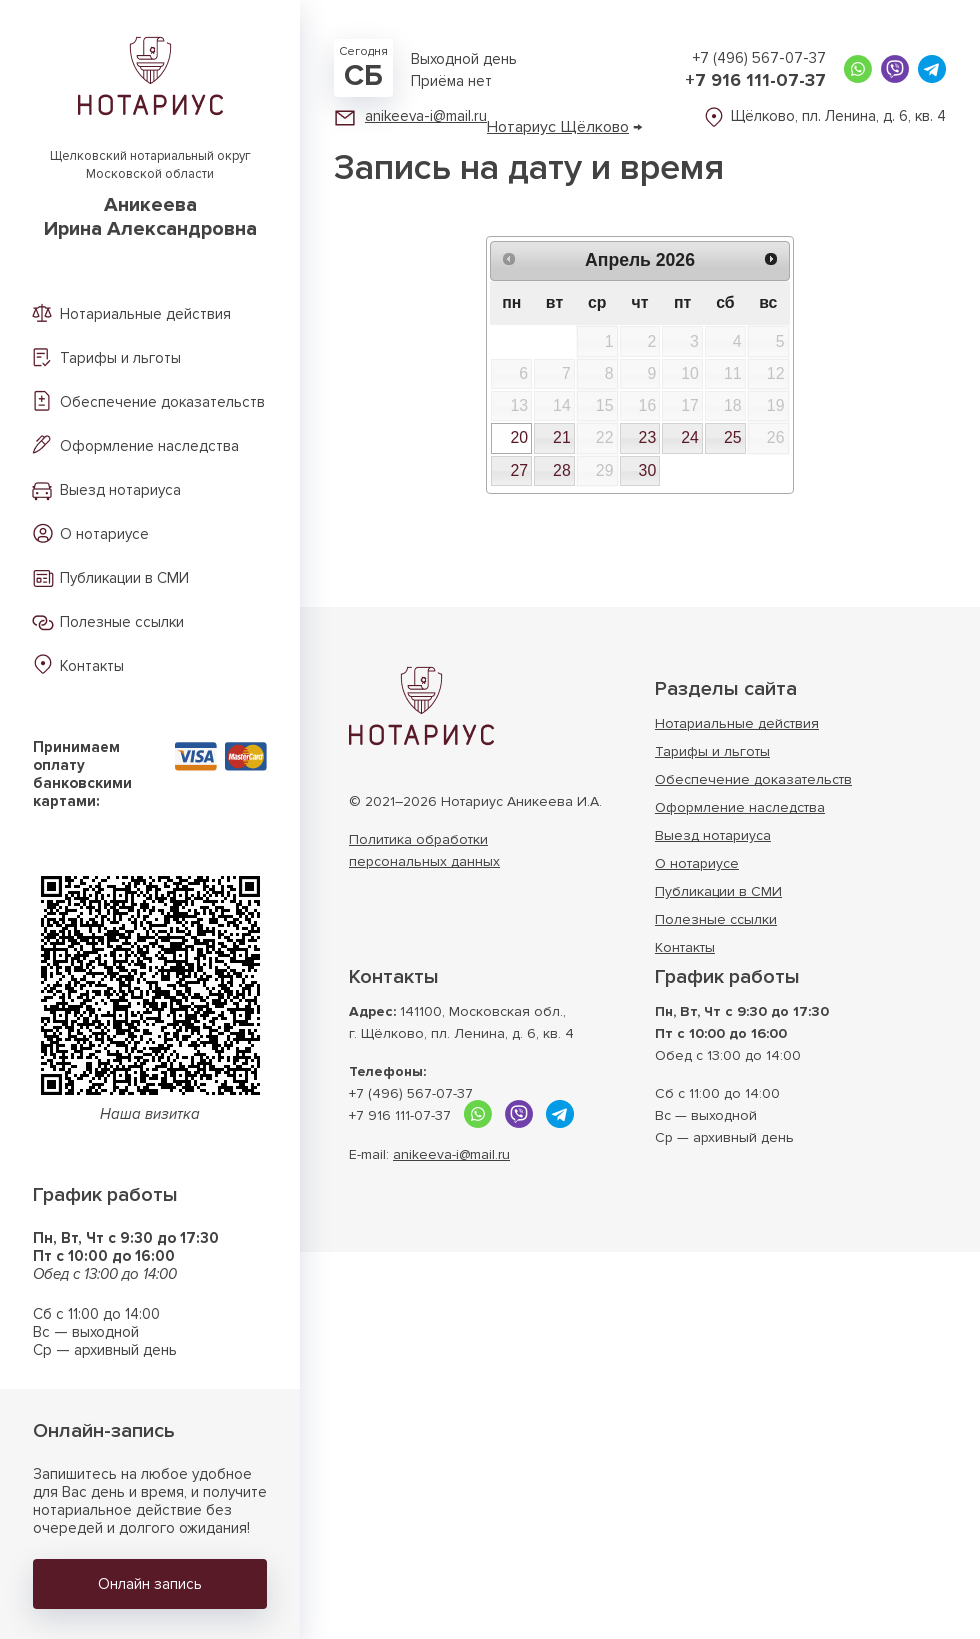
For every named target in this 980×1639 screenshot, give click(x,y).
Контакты (92, 666)
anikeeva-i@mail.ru (426, 116)
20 (519, 437)
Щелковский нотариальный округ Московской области (150, 194)
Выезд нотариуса (120, 490)
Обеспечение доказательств (162, 402)
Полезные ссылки (122, 622)
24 (690, 437)
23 (648, 437)
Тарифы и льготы (120, 358)
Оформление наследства (149, 446)
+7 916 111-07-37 (755, 80)
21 (562, 437)
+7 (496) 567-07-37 (759, 58)
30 (648, 470)
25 (733, 437)
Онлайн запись (150, 1584)
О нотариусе (104, 534)
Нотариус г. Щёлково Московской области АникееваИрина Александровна (421, 706)
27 (519, 470)
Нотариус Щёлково (558, 127)
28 (562, 470)
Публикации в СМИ (124, 578)
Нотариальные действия (145, 314)
